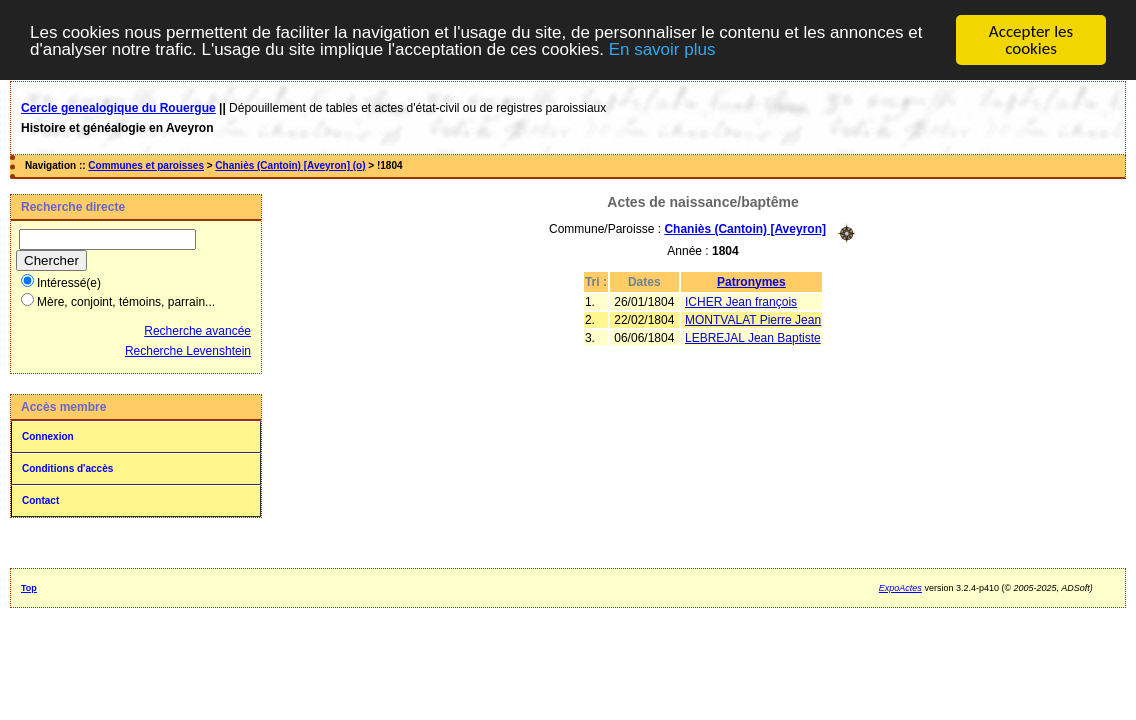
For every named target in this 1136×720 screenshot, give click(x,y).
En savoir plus (662, 48)
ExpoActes (900, 588)
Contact (40, 500)
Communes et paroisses (146, 165)
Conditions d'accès (67, 468)
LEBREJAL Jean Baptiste (753, 337)
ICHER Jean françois (741, 301)
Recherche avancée (197, 331)
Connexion (48, 436)
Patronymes (751, 281)
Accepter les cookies (1031, 40)
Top (29, 588)
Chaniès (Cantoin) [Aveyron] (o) (290, 165)
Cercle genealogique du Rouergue (118, 108)
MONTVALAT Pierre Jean (753, 319)
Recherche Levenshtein (188, 351)
